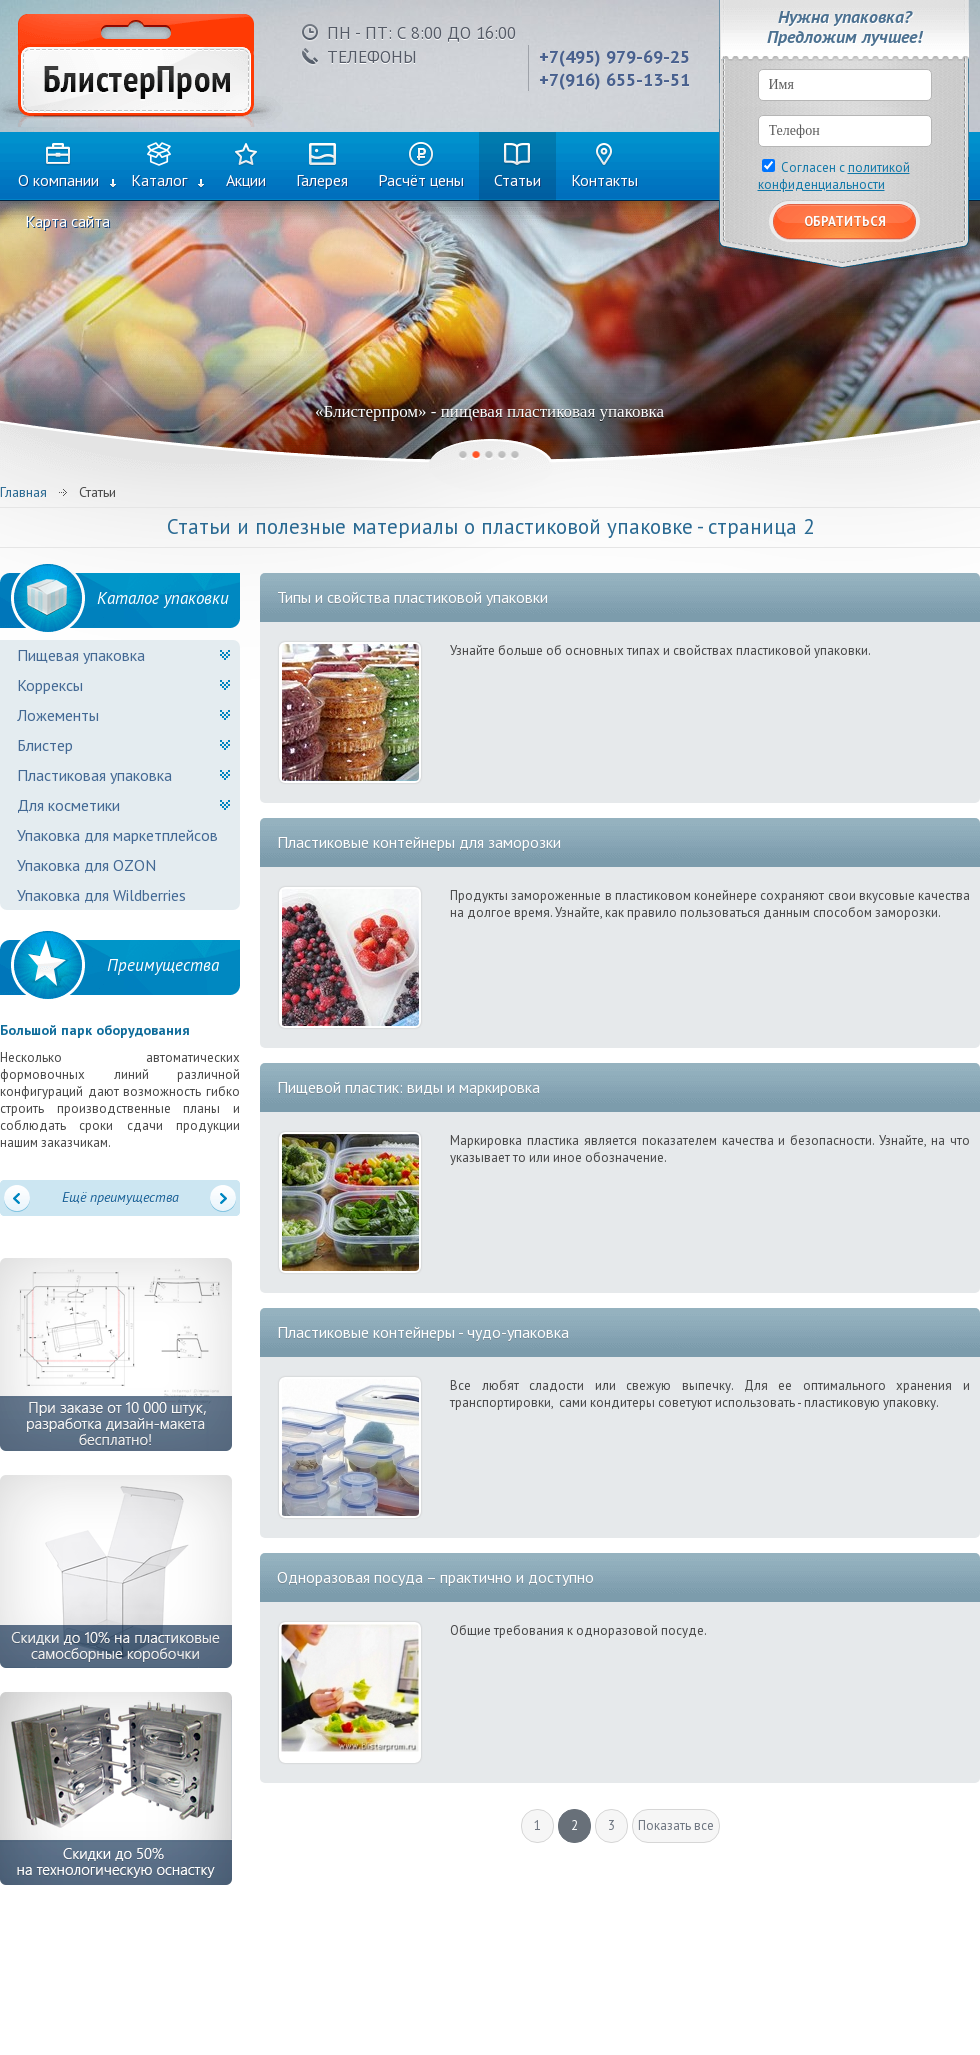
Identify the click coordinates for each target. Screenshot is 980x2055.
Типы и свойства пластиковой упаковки (412, 597)
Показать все (676, 1825)
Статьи (517, 180)
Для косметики (68, 805)
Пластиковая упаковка (94, 775)
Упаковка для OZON (86, 865)
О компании (58, 180)
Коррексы (50, 685)
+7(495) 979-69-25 (614, 56)
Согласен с (834, 176)
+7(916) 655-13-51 (614, 79)
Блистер (45, 745)
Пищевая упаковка (81, 655)
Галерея (322, 180)
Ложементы (58, 715)
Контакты (604, 180)
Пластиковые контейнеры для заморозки (419, 842)
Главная (23, 492)
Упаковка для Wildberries (101, 895)
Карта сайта (67, 221)
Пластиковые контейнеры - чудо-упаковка (423, 1332)
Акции (246, 180)
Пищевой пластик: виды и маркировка (408, 1087)
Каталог (159, 180)
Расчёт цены (421, 180)
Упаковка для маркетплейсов (117, 835)
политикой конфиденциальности (834, 176)
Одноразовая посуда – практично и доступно (435, 1577)
